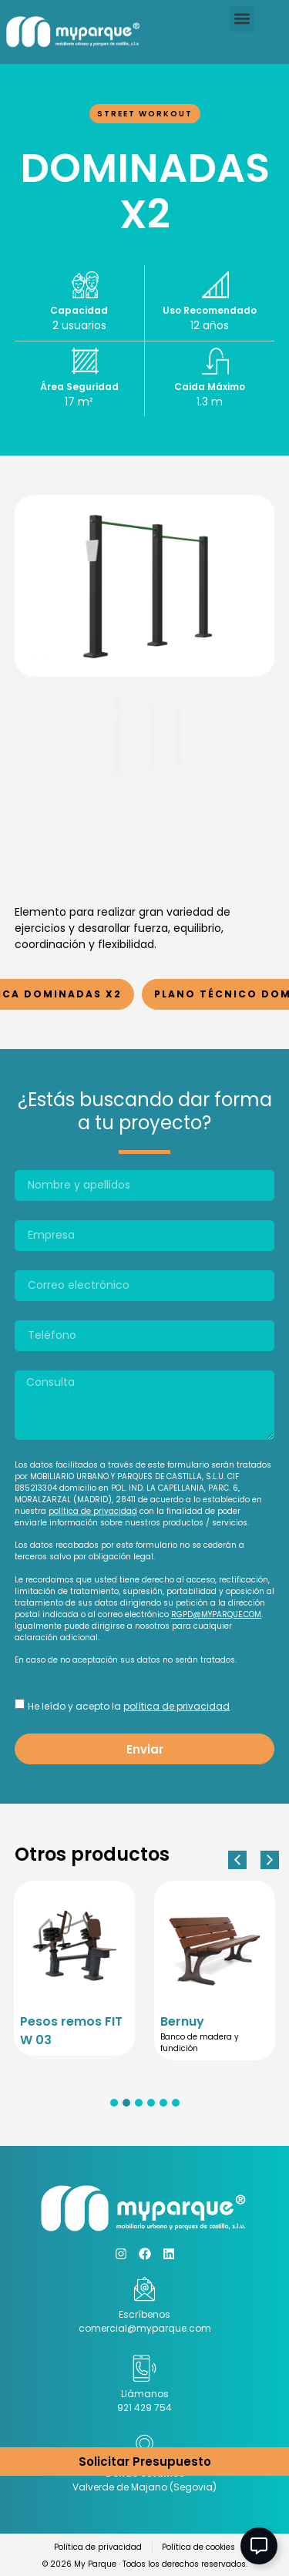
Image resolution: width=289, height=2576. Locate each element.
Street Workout (145, 113)
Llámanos (145, 2393)
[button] (241, 19)
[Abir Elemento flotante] (258, 2545)
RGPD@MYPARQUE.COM (216, 1614)
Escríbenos (144, 2314)
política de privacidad (93, 1511)
